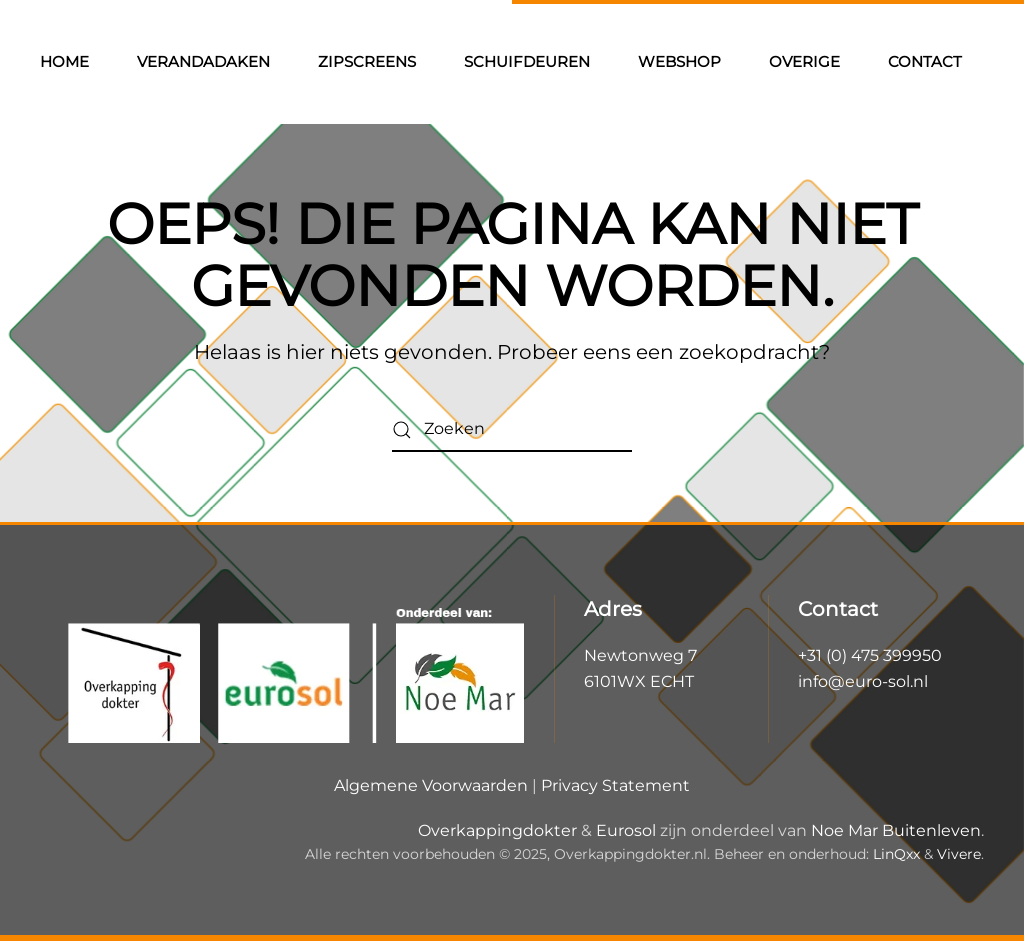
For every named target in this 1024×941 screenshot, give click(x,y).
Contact (925, 61)
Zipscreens (367, 61)
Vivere (959, 854)
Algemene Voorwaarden (431, 785)
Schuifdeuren (527, 61)
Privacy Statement (615, 785)
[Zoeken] (512, 429)
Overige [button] (804, 61)
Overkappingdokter (497, 830)
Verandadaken (203, 61)
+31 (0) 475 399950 (870, 655)
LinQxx (896, 854)
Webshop (679, 61)
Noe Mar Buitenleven (896, 830)
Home (64, 61)
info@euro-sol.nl (863, 681)
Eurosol (626, 830)
